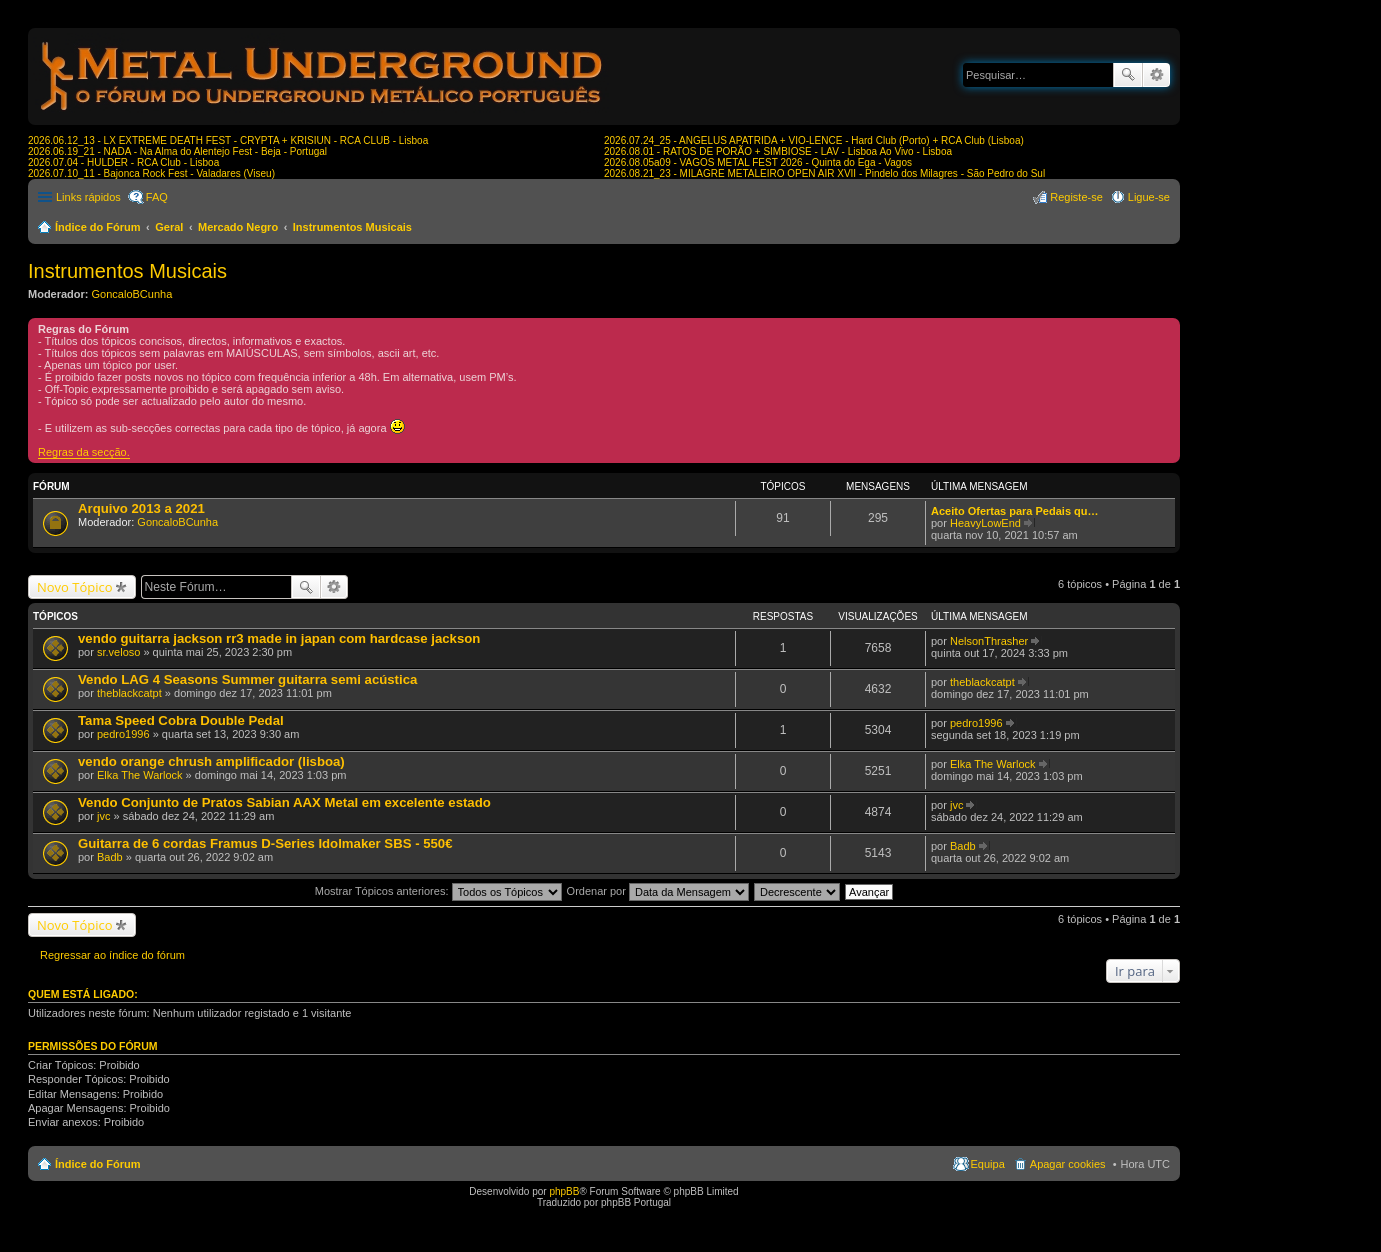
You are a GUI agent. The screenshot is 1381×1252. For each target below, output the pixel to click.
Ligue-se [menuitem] (1149, 197)
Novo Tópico (75, 587)
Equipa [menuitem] (988, 1164)
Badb (110, 857)
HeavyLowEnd (985, 523)
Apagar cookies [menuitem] (1068, 1164)
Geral (169, 227)
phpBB (564, 1191)
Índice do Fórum (98, 227)
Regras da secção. (84, 452)
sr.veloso (118, 652)
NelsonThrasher (989, 641)
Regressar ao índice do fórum (112, 955)
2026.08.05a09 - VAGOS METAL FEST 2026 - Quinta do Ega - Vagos (758, 162)
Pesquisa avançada (1156, 75)
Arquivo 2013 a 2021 (141, 508)
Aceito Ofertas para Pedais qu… (1015, 511)
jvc (103, 816)
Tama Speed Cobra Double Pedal (181, 720)
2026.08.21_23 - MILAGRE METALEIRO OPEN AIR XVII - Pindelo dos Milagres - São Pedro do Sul (824, 173)
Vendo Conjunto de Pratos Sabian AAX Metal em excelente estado (284, 802)
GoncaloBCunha (132, 294)
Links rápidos (88, 197)
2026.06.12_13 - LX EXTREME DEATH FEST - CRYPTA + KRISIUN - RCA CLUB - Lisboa (228, 140)
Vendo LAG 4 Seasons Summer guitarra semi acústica (247, 679)
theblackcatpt (129, 693)
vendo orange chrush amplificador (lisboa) (211, 761)
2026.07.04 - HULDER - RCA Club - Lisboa (123, 162)
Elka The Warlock (140, 775)
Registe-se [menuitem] (1076, 197)
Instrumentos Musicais (352, 227)
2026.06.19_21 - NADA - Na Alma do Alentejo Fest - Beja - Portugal (177, 151)
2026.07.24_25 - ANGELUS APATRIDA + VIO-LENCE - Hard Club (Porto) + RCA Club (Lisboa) (814, 140)
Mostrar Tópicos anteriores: (438, 891)
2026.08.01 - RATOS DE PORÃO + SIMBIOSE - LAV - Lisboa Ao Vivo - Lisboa (778, 151)
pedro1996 (123, 734)
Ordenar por (658, 891)
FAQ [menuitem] (157, 197)
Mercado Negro (238, 227)
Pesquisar (1128, 75)
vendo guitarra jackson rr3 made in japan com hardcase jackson (279, 638)
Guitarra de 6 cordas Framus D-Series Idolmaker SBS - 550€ (265, 843)
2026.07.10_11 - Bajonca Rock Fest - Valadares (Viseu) (151, 173)
